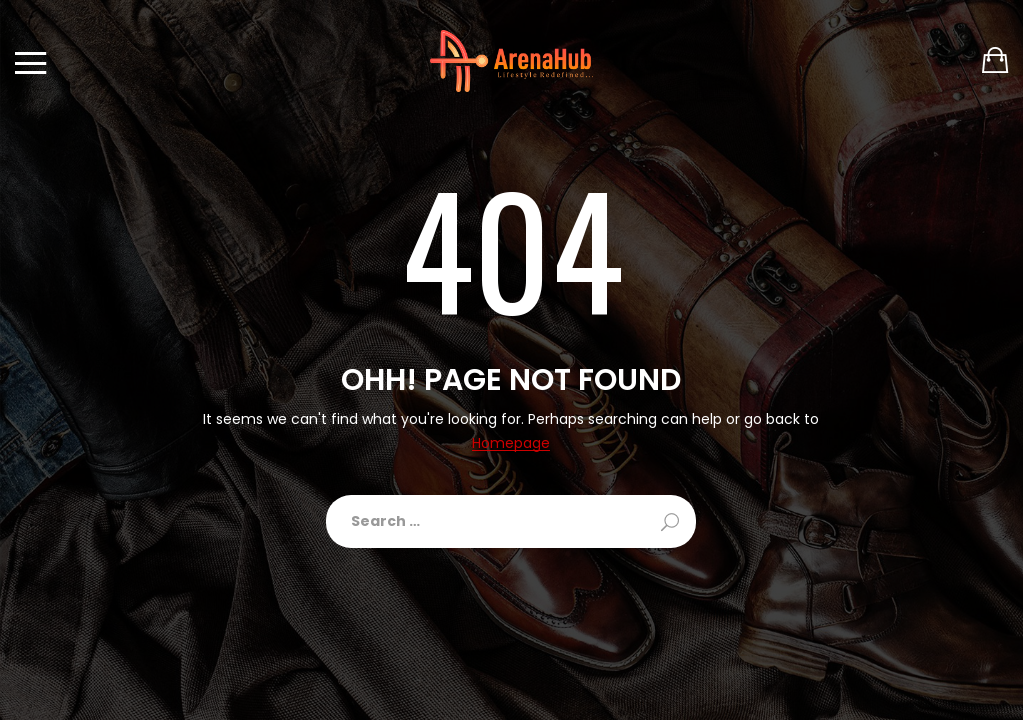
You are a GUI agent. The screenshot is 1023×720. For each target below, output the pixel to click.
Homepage (511, 443)
